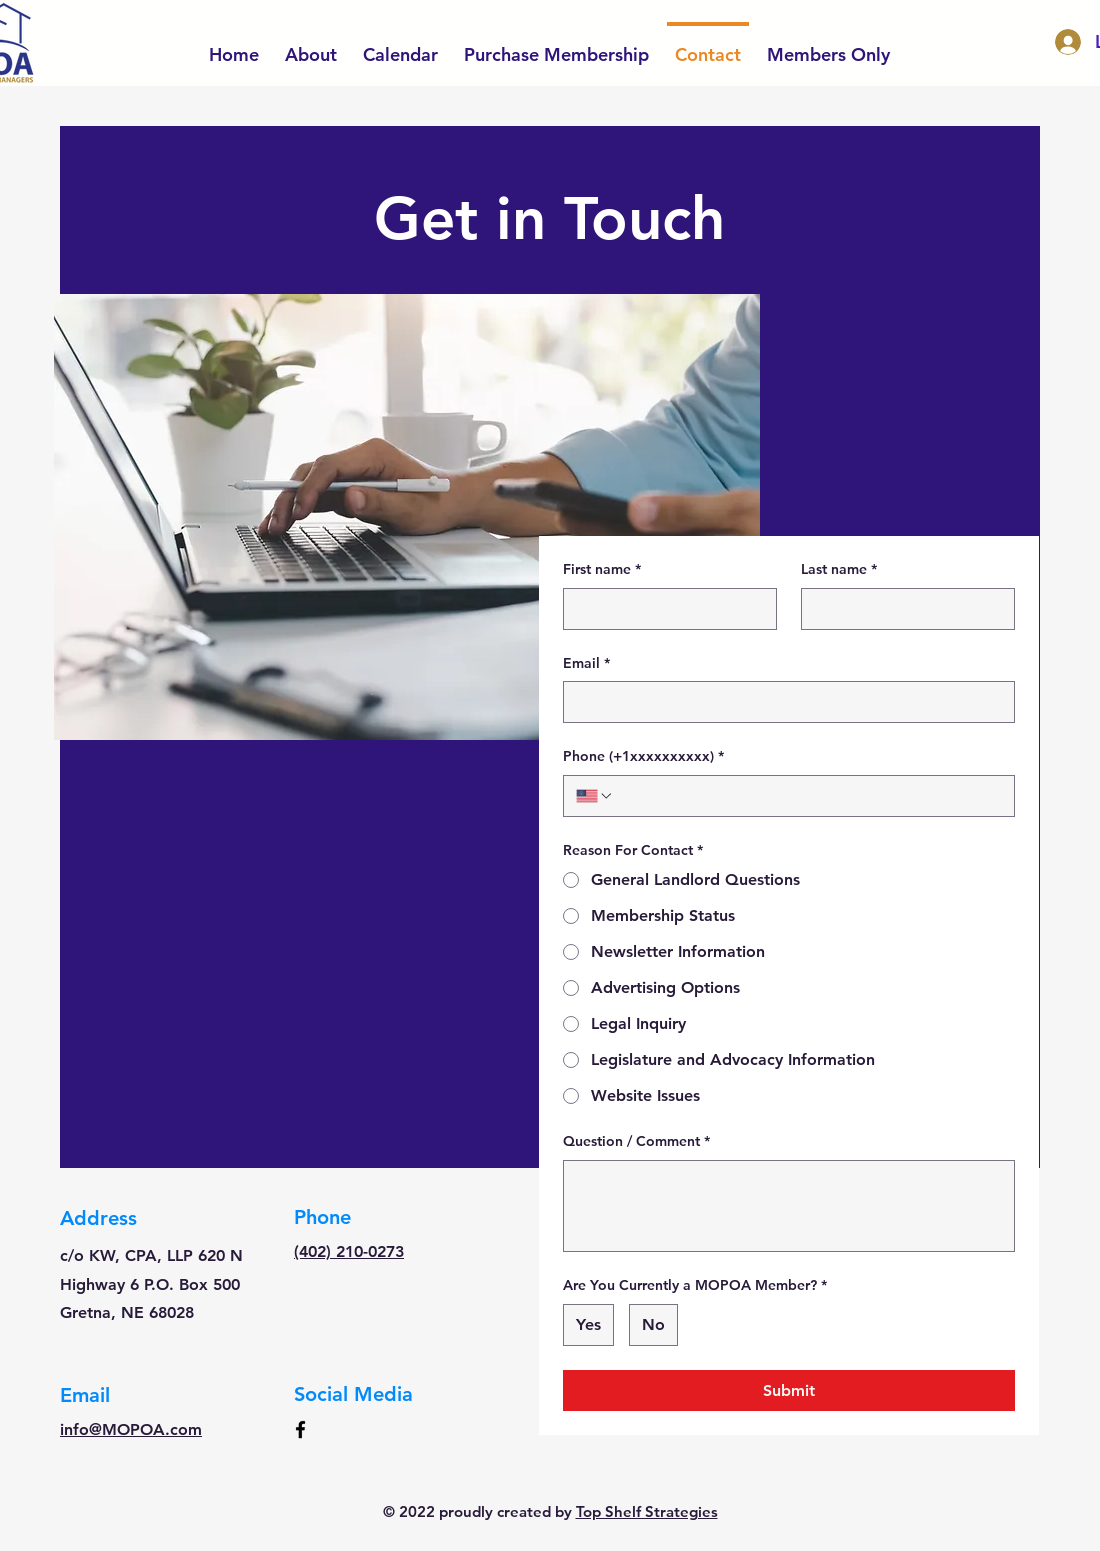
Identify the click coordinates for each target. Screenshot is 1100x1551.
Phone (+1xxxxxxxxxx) (643, 757)
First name (602, 570)
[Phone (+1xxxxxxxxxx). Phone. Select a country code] (595, 796)
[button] (828, 46)
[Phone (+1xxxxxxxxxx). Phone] (808, 796)
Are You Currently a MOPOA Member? (695, 1286)
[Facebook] (300, 1429)
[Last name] (902, 609)
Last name (839, 570)
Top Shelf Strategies (647, 1511)
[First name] (664, 609)
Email (586, 664)
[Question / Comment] (789, 1206)
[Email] (783, 702)
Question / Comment (636, 1142)
